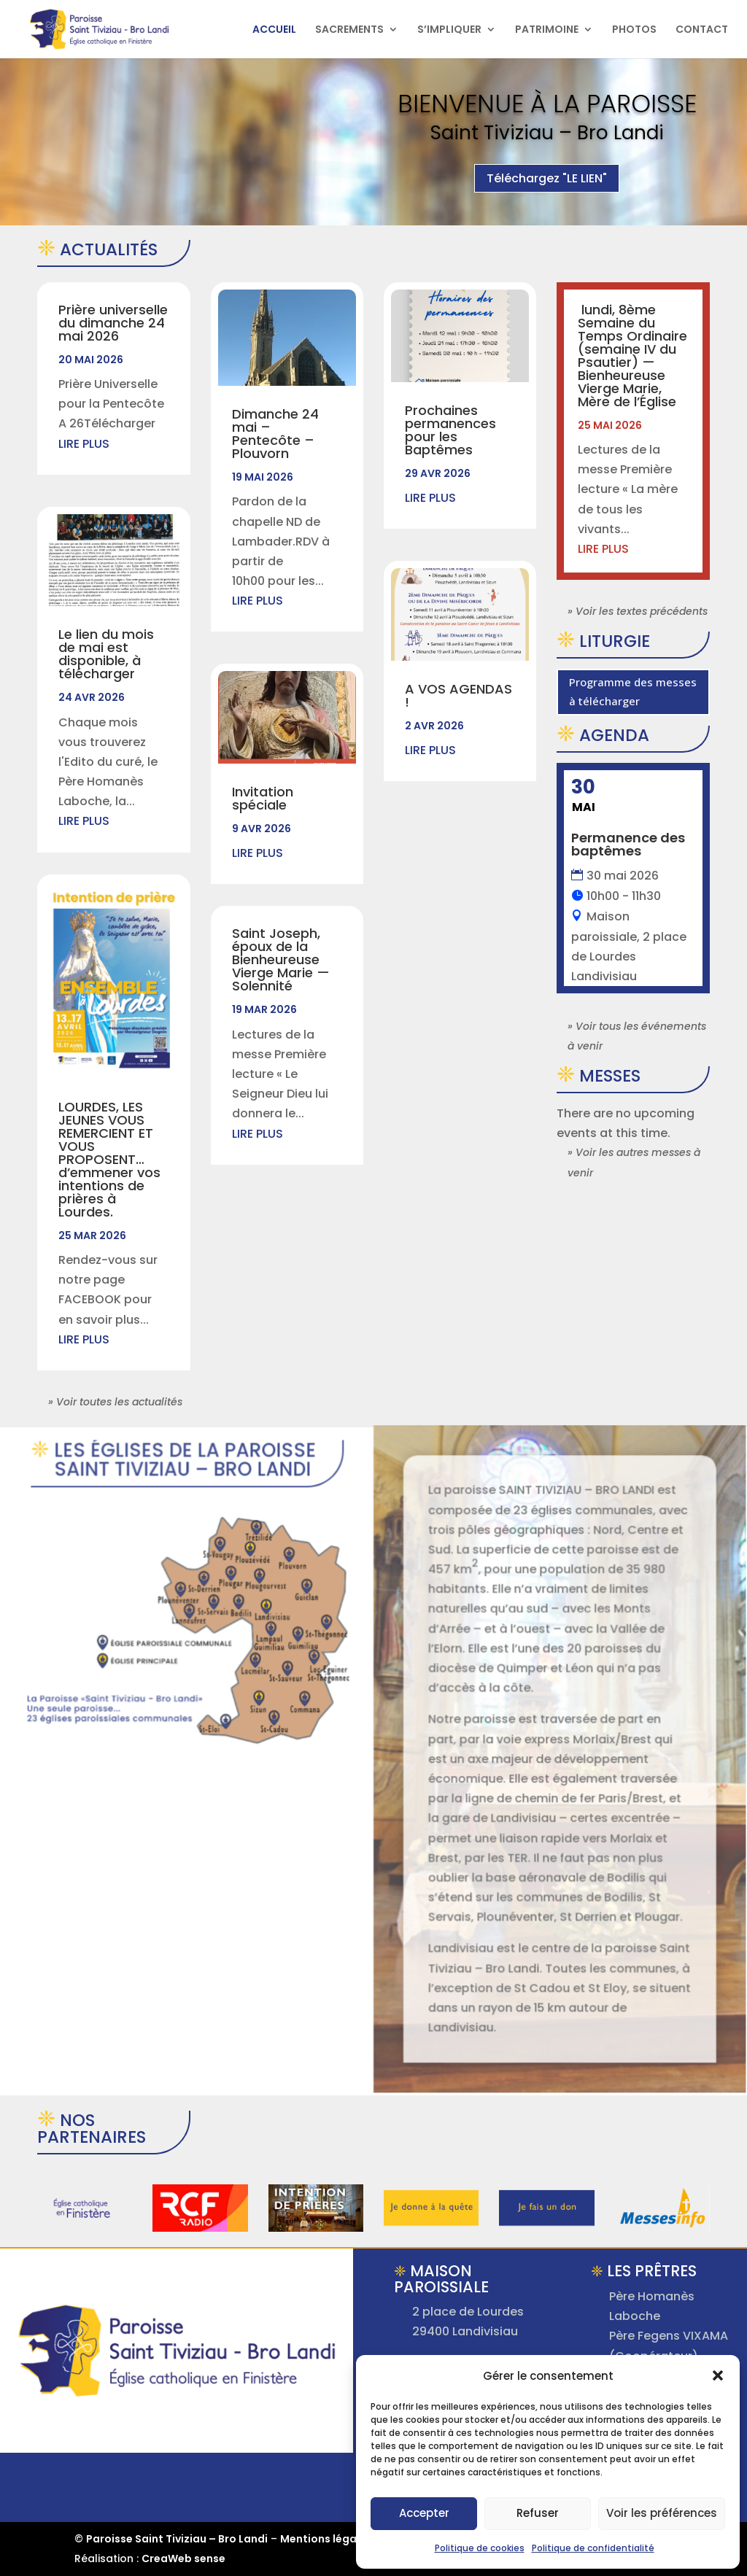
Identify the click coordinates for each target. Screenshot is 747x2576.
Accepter (424, 2513)
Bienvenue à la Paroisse (547, 110)
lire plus (83, 443)
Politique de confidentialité (593, 2548)
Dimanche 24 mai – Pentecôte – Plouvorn (275, 433)
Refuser (537, 2513)
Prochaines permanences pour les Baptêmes (450, 430)
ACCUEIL (274, 30)
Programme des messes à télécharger (633, 691)
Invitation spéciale (262, 798)
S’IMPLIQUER (449, 30)
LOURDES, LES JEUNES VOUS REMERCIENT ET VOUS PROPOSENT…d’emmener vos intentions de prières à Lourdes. (109, 1159)
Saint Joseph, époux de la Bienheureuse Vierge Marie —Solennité (281, 959)
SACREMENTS (349, 30)
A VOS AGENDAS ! (458, 695)
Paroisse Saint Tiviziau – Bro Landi (177, 2539)
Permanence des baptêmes (628, 844)
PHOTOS (634, 30)
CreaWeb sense (183, 2558)
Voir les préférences (661, 2513)
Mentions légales (326, 2539)
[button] (718, 2375)
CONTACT (702, 30)
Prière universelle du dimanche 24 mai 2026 (113, 322)
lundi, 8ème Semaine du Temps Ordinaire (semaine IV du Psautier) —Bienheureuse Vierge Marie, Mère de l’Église (632, 355)
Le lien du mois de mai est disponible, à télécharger (106, 654)
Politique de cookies (480, 2548)
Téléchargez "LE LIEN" (547, 184)
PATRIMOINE (546, 30)
